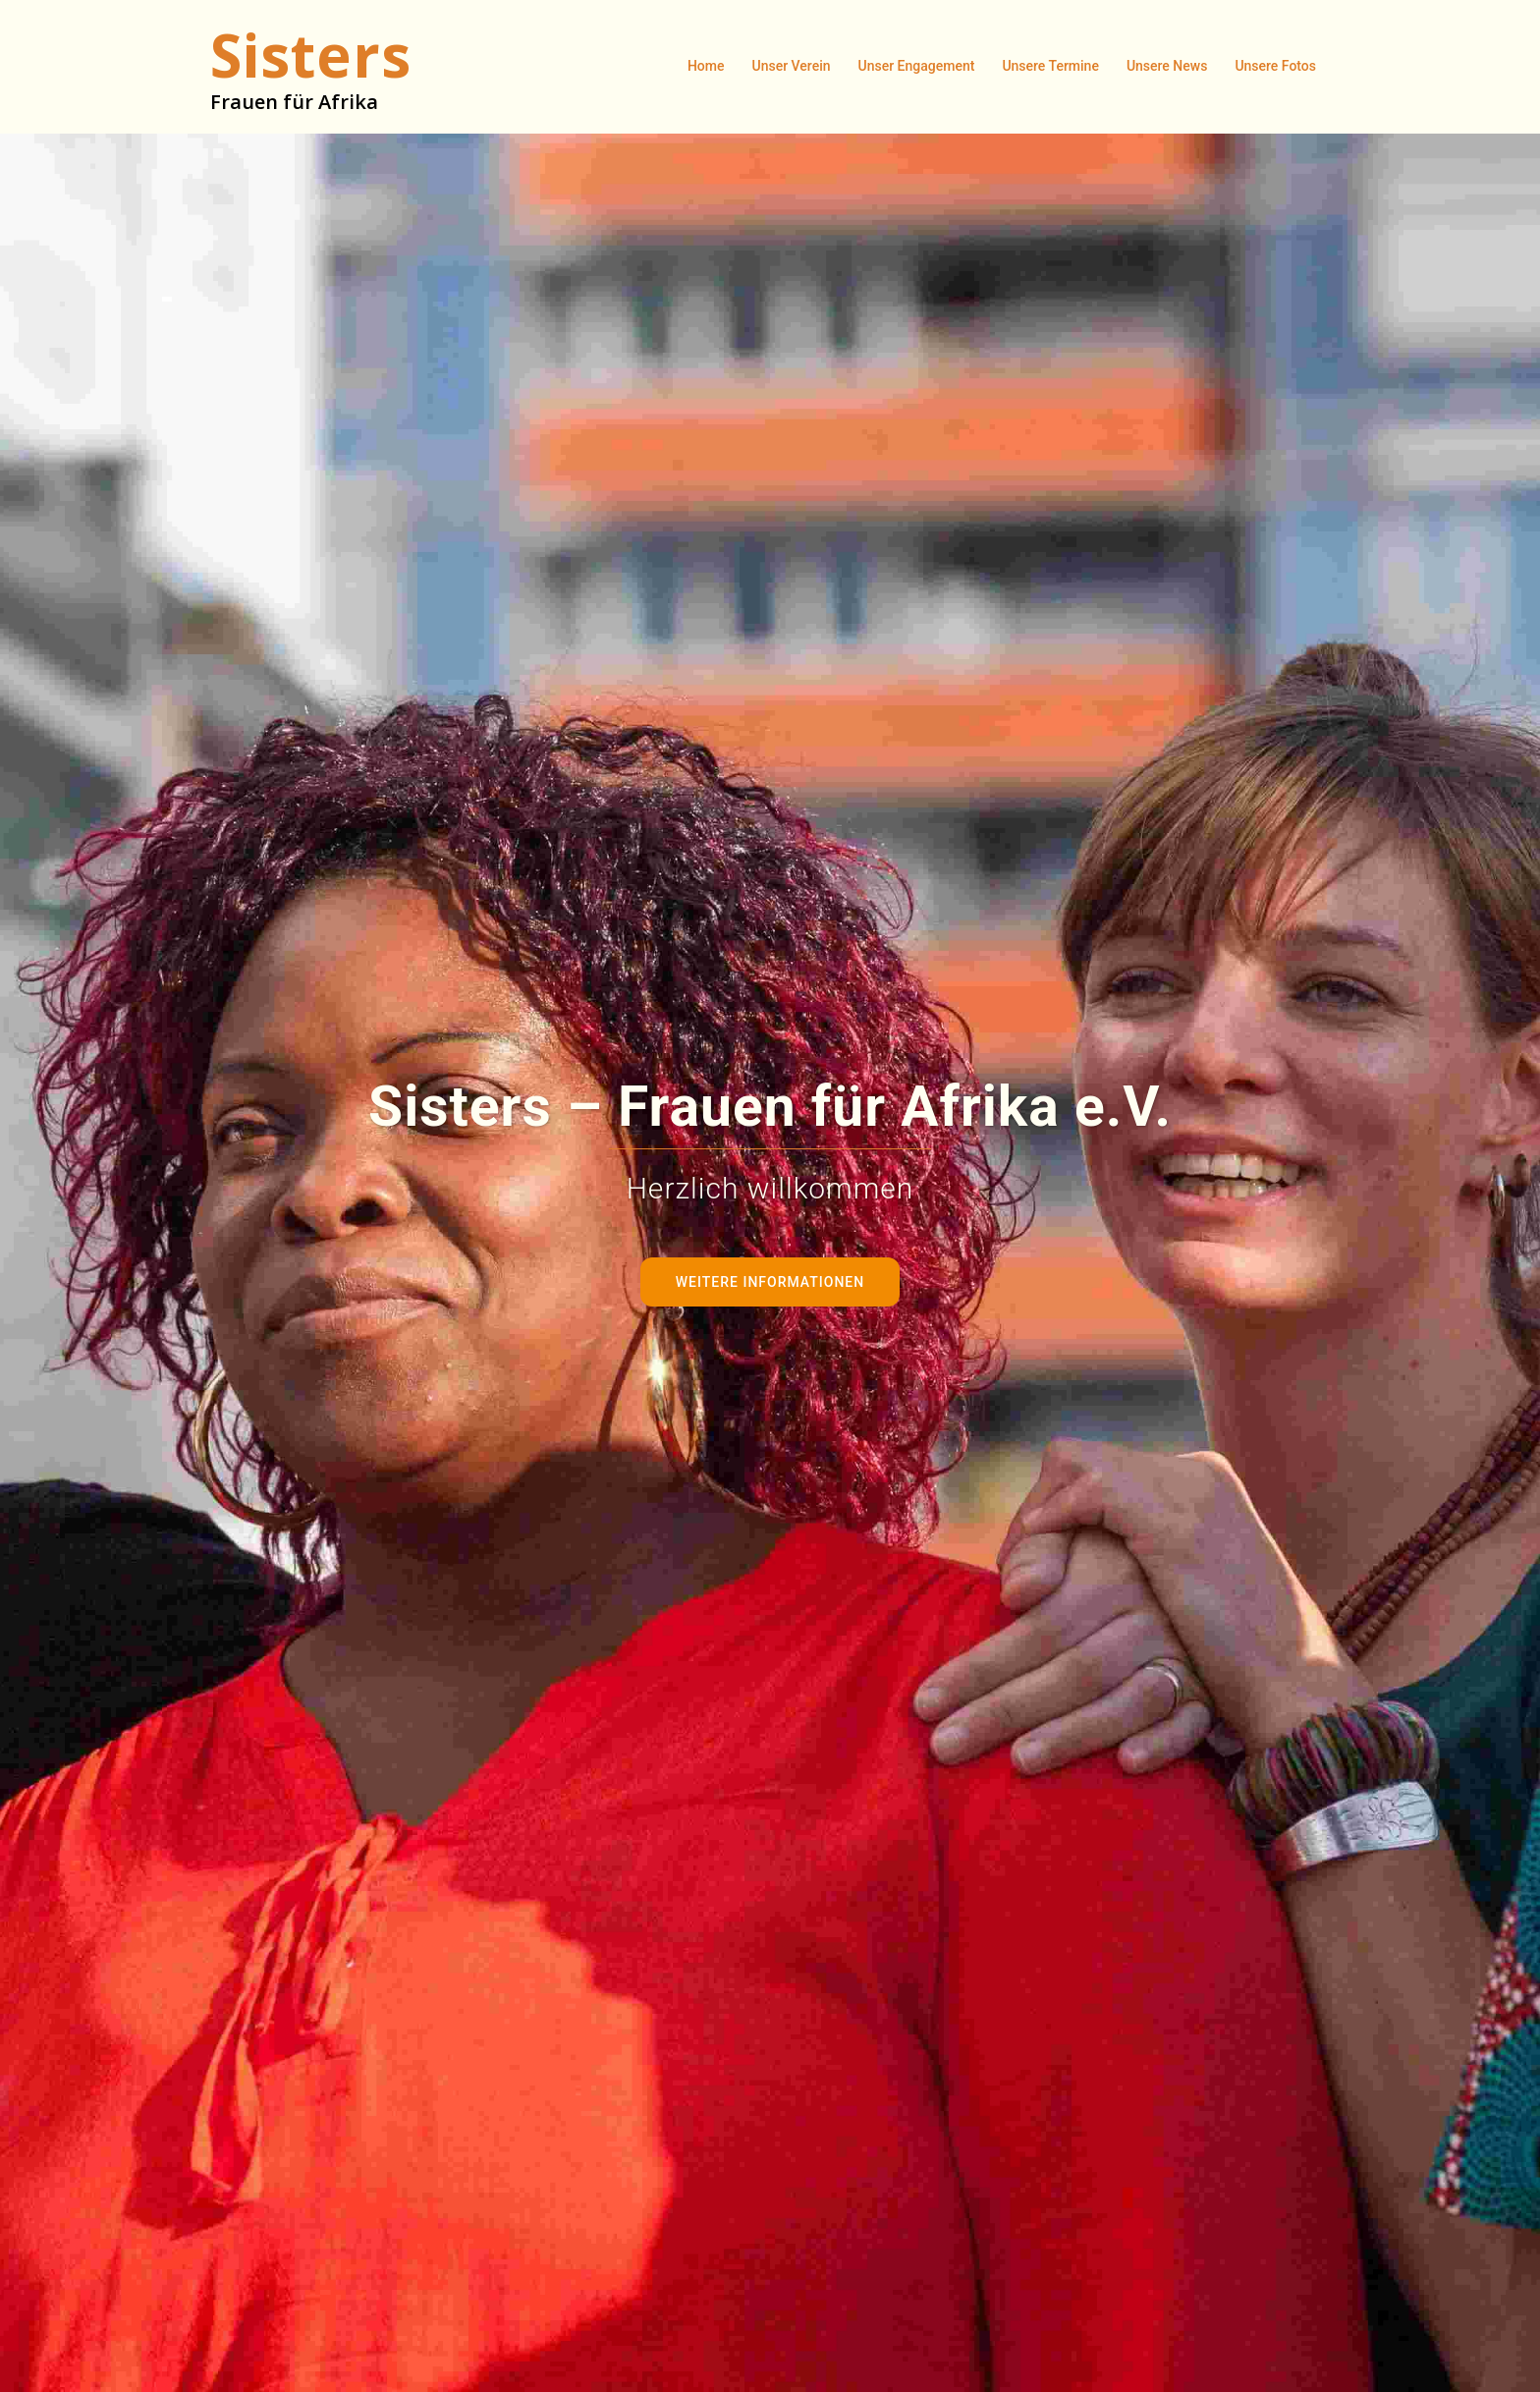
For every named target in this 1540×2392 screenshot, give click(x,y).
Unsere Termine (1050, 66)
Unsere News (1167, 66)
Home (706, 66)
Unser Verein (791, 66)
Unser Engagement (916, 66)
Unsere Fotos (1275, 66)
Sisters (311, 55)
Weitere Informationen (770, 1282)
